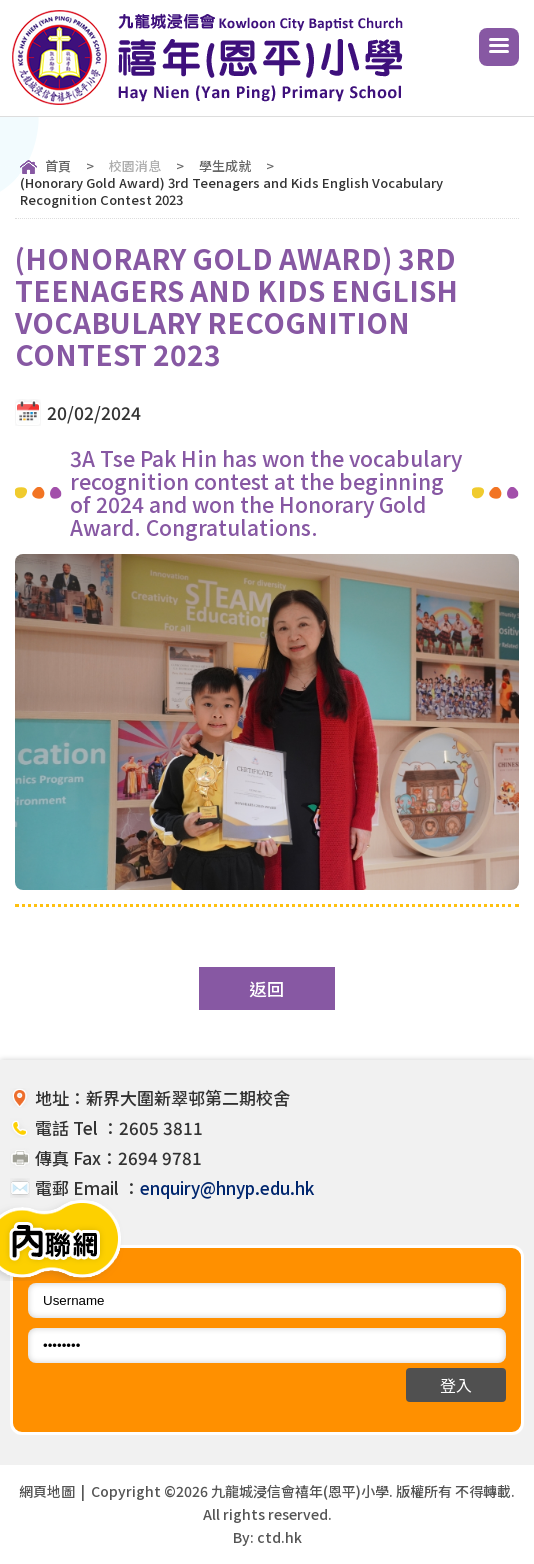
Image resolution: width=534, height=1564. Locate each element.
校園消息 (135, 165)
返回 (267, 988)
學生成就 (225, 165)
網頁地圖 (47, 1491)
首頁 (58, 165)
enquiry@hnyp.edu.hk (227, 1187)
